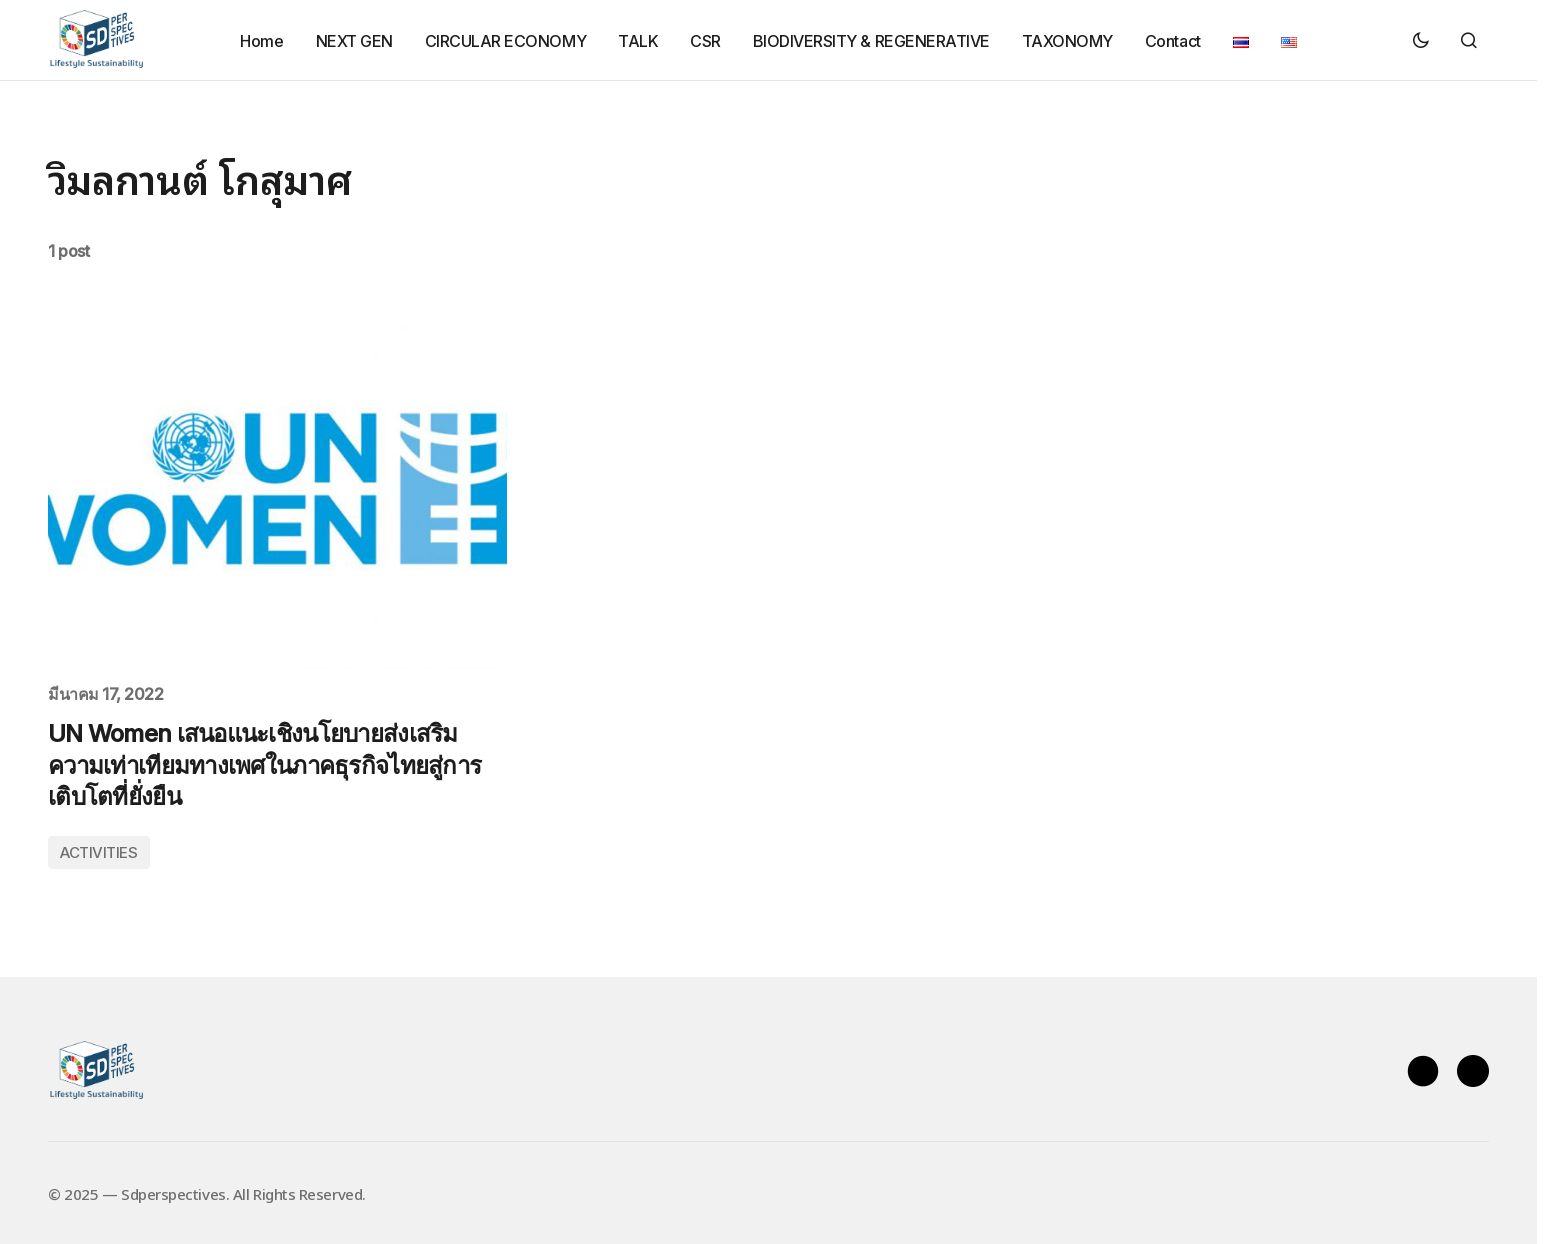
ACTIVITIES (99, 852)
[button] (1421, 40)
